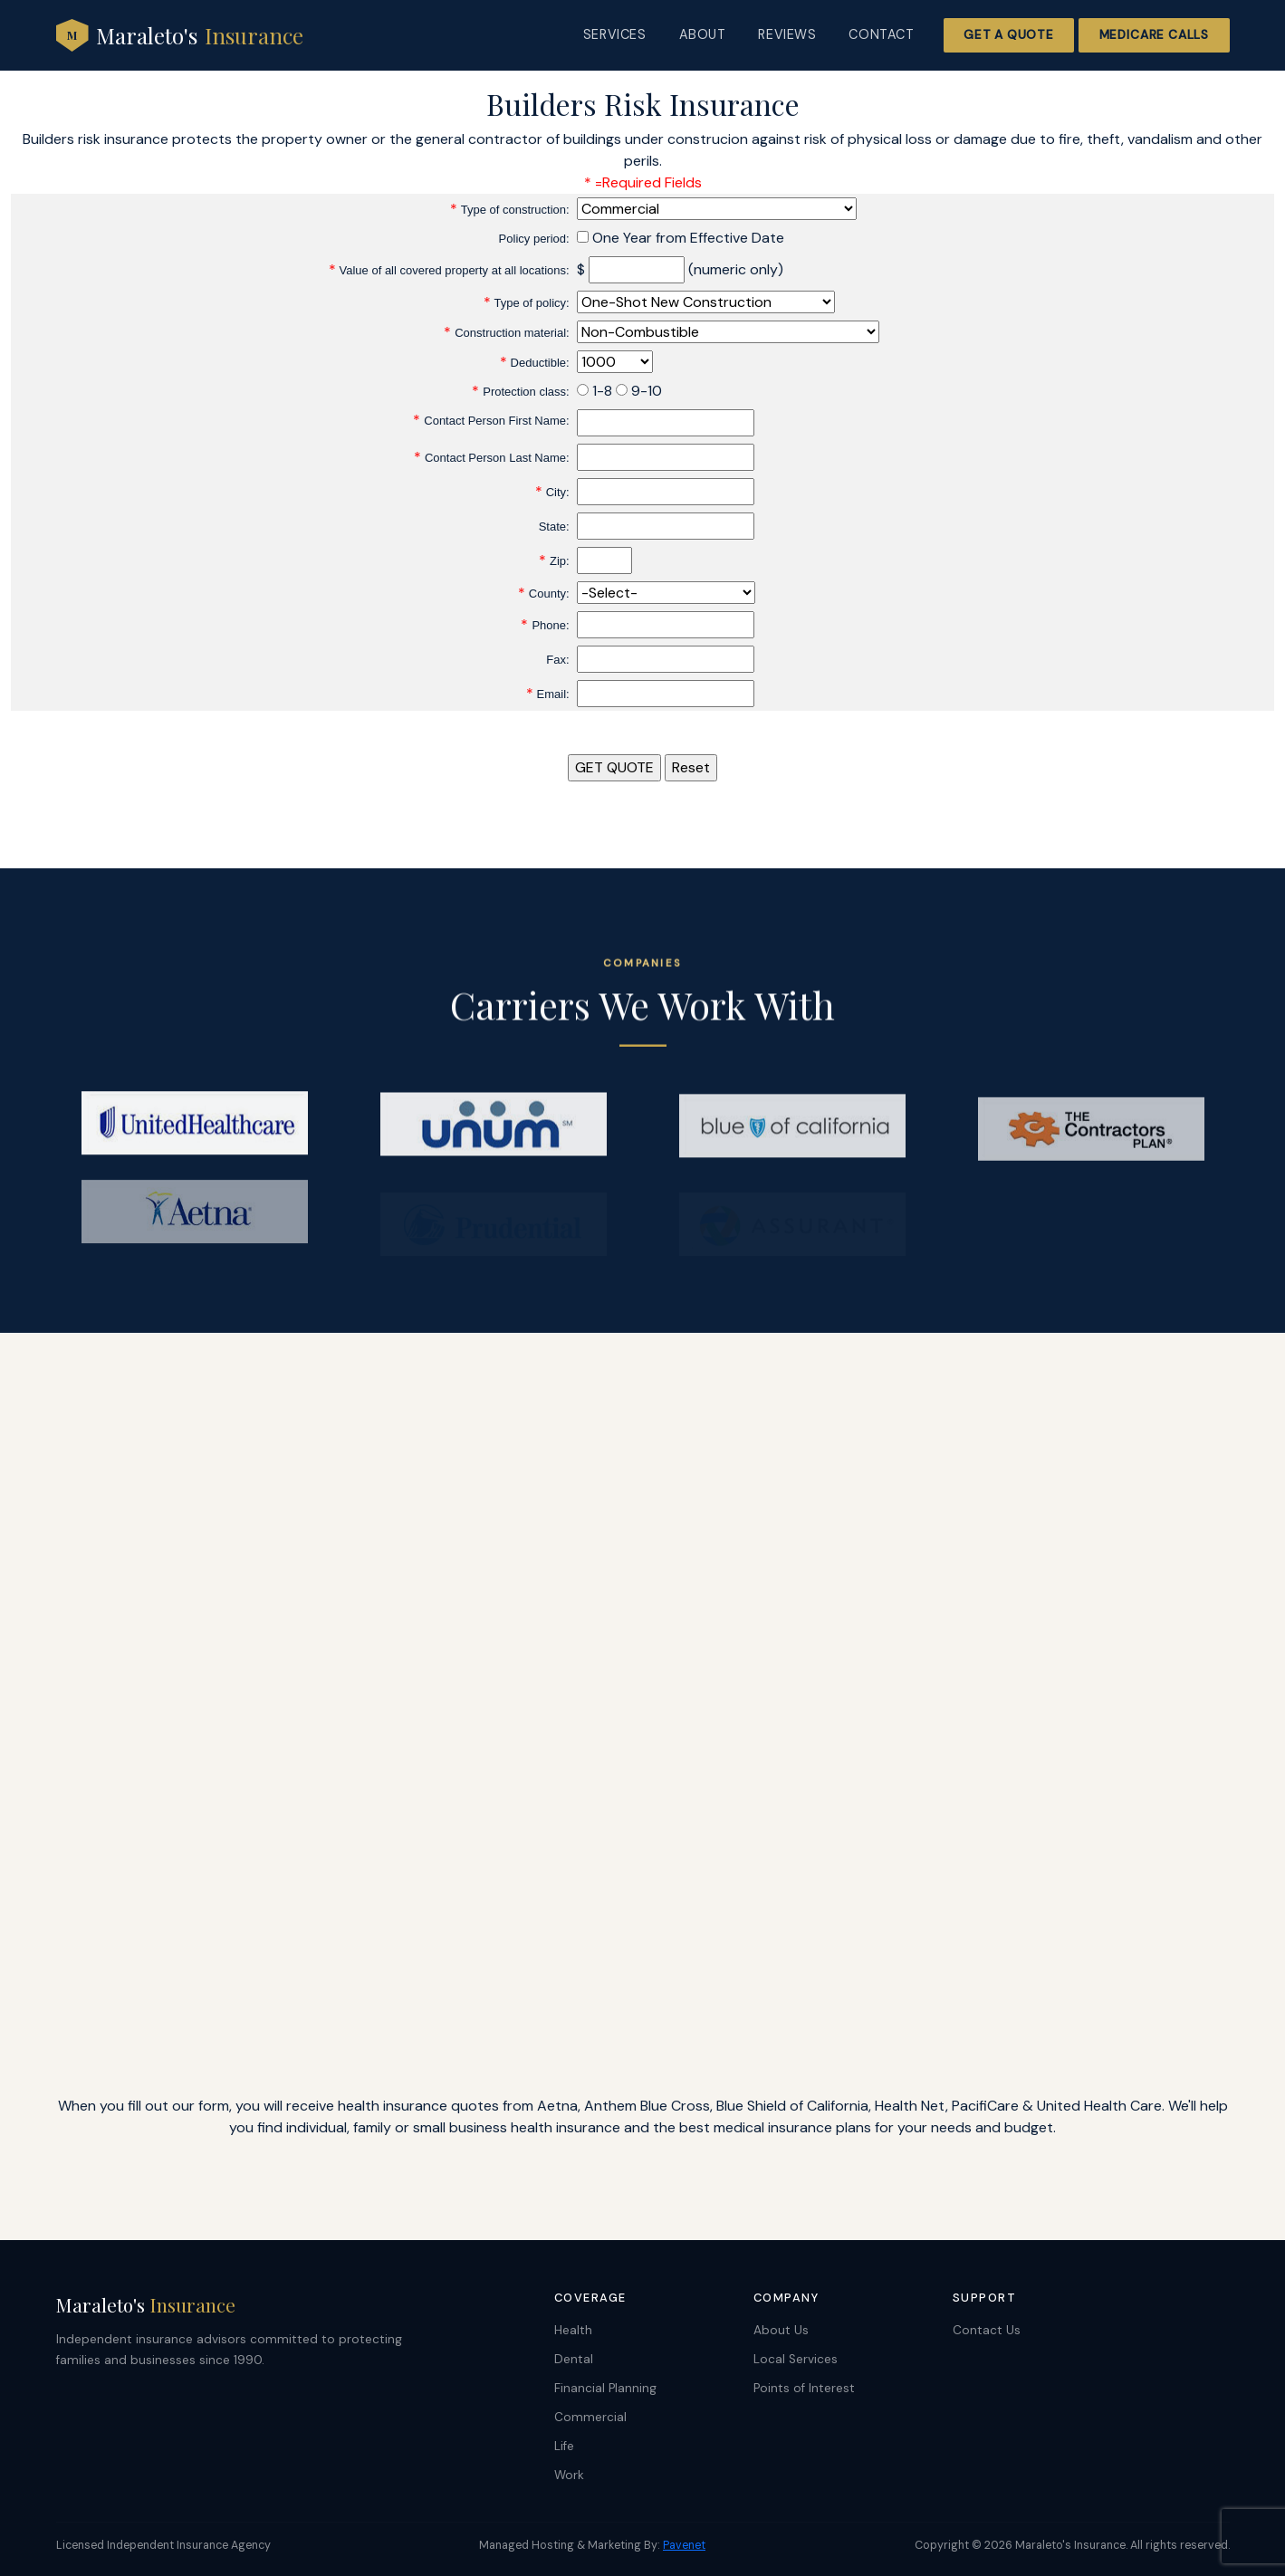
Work (569, 2475)
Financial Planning (605, 2388)
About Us (781, 2330)
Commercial (590, 2417)
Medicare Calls (1154, 35)
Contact (881, 34)
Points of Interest (804, 2388)
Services (615, 34)
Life (564, 2446)
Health (573, 2330)
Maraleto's (179, 35)
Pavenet (684, 2545)
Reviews (787, 34)
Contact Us (987, 2330)
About (702, 34)
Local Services (795, 2359)
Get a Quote (1009, 35)
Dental (573, 2359)
